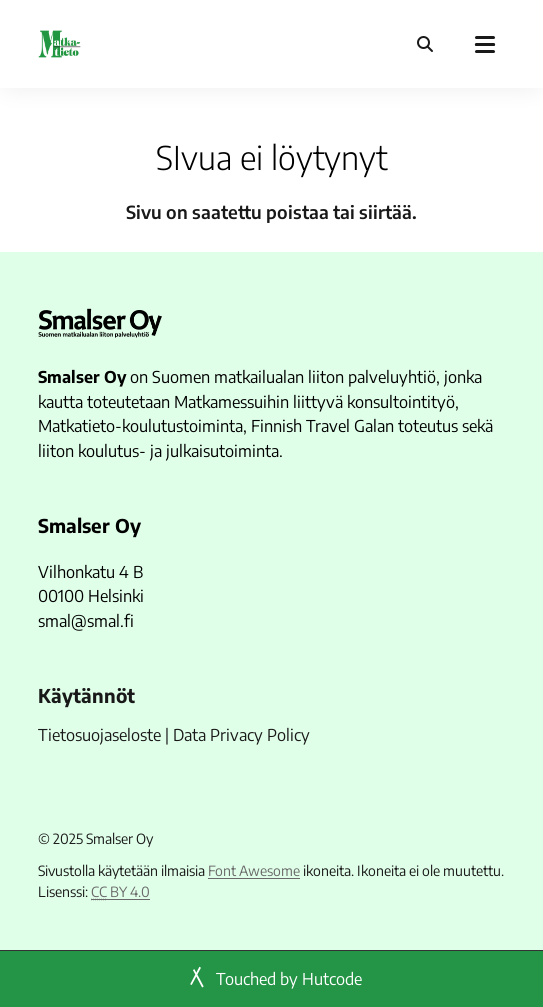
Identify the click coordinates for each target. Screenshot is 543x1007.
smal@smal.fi (86, 620)
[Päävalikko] (485, 44)
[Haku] (425, 44)
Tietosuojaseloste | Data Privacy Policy (174, 734)
